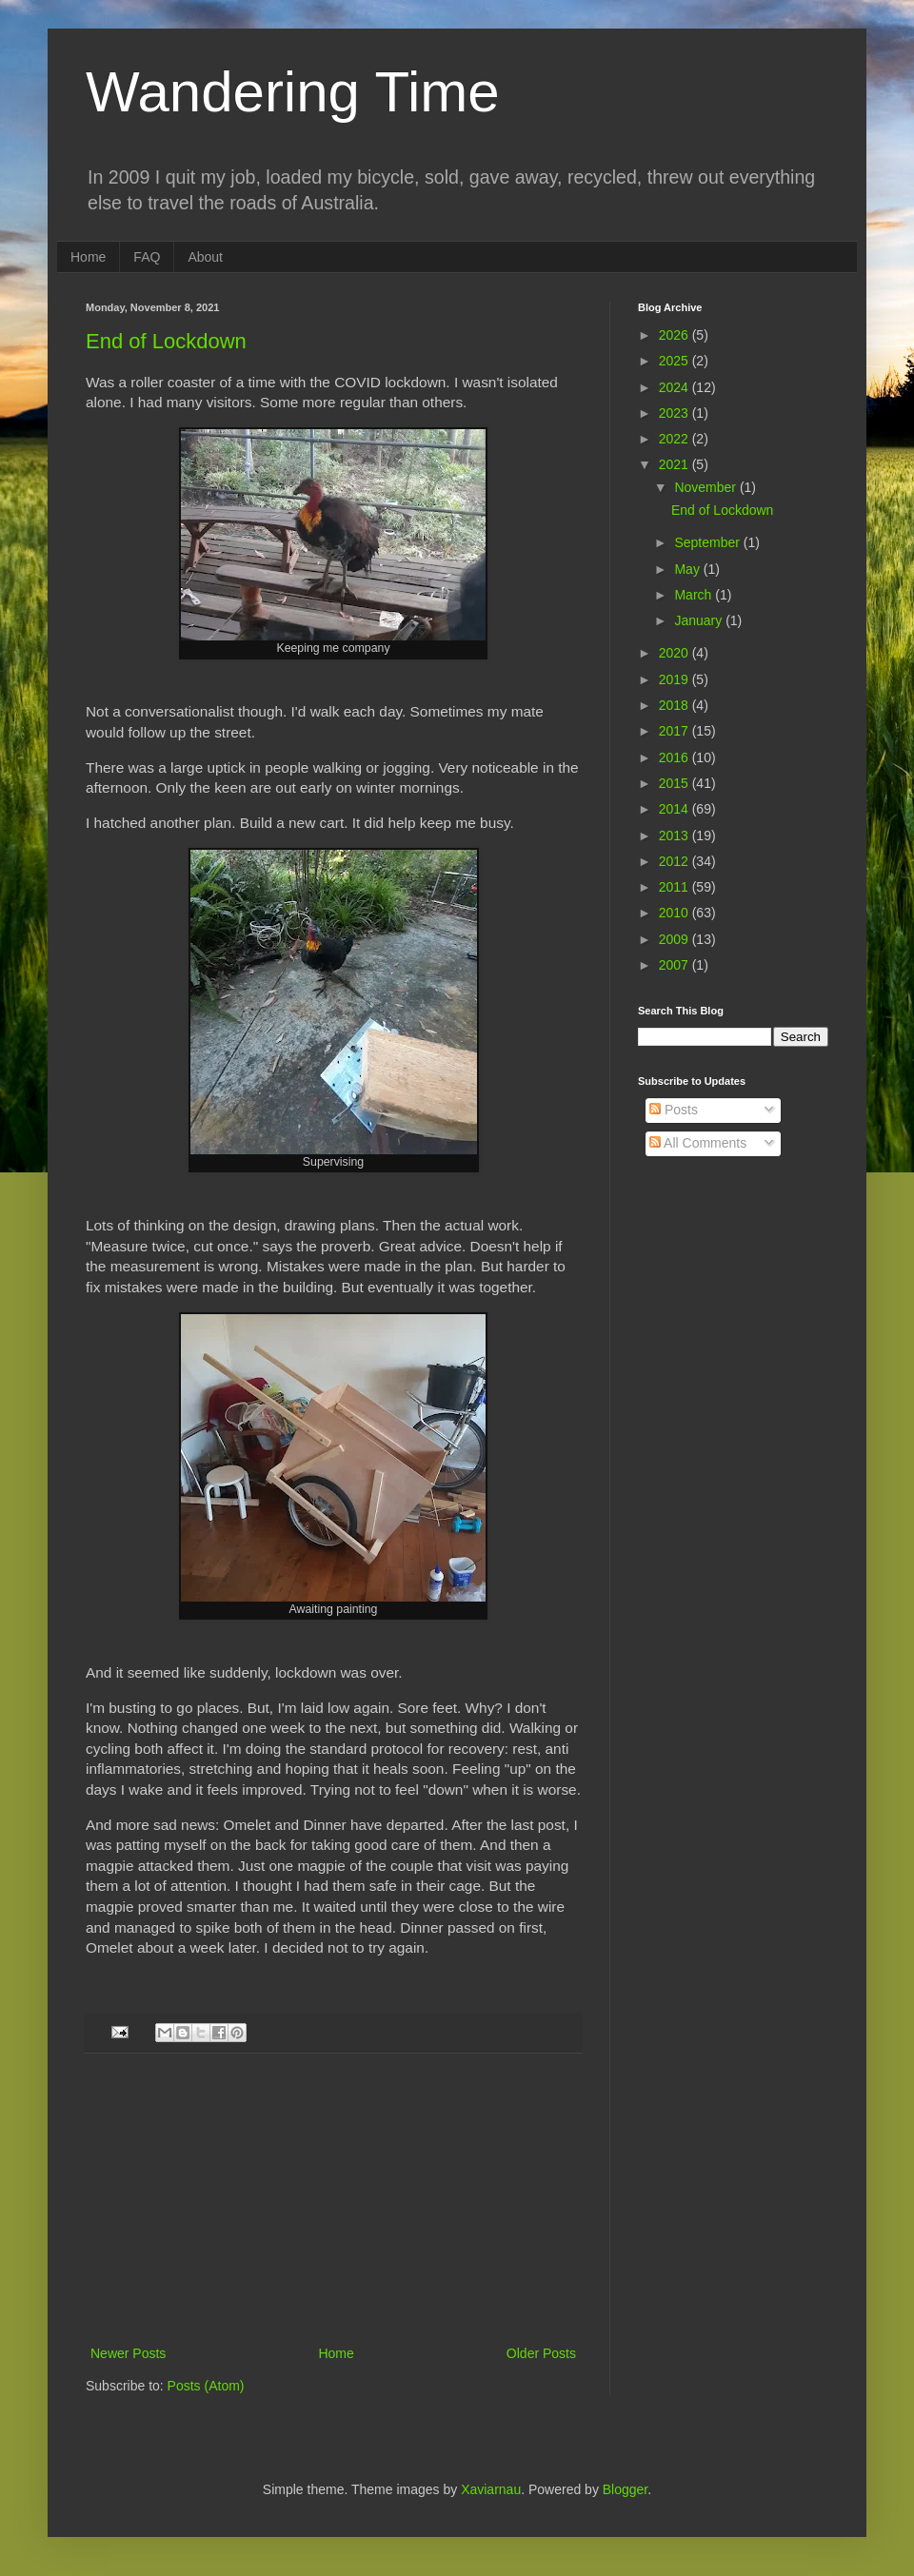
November (706, 487)
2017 (675, 730)
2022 (675, 438)
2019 (675, 679)
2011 (675, 887)
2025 (675, 360)
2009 (675, 939)
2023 (675, 413)
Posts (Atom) (206, 2385)
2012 (675, 861)
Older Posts (541, 2353)
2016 (675, 757)
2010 (675, 912)
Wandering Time (293, 92)
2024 (675, 387)
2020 (675, 652)
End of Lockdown (166, 341)
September (708, 542)
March (694, 594)
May (688, 569)
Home (88, 257)
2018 (675, 705)
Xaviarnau (491, 2489)
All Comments (697, 1142)
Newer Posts (128, 2353)
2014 (675, 808)
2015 (675, 783)
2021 (675, 464)
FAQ (146, 257)
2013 (675, 835)
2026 (675, 335)
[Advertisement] (333, 2199)
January (699, 620)
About (205, 257)
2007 (675, 965)
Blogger (625, 2489)
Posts (673, 1109)
